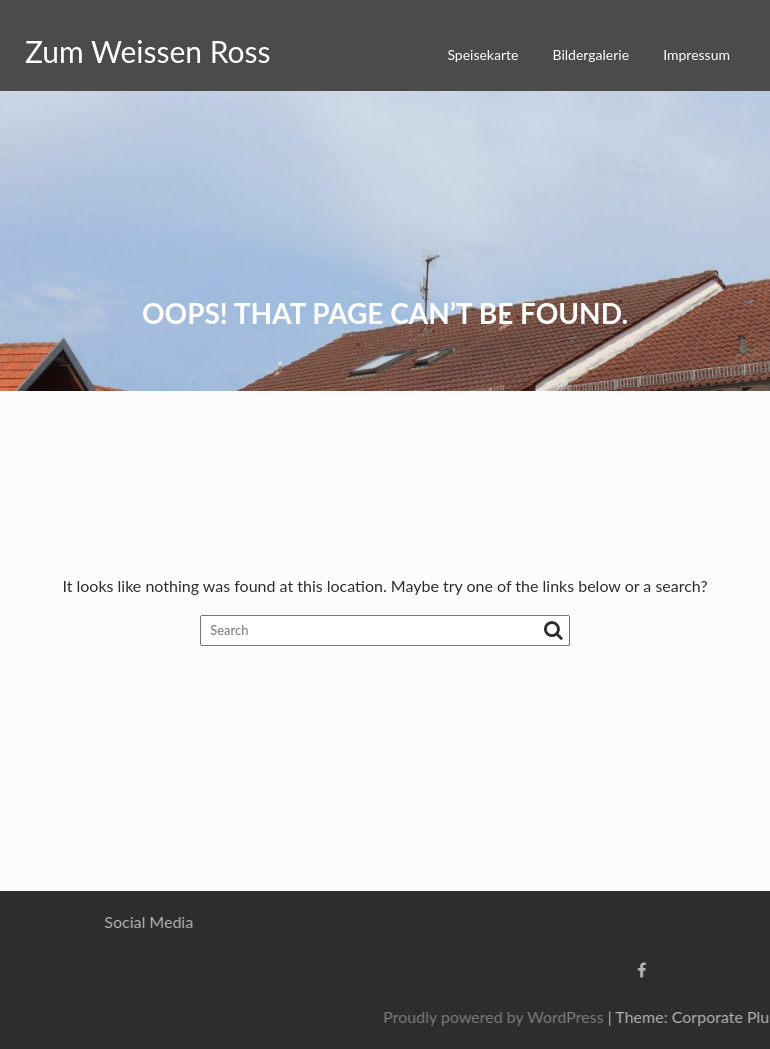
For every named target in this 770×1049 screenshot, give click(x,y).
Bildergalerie (591, 54)
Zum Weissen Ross (148, 51)
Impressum (696, 54)
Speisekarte (482, 54)
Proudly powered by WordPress (574, 1016)
